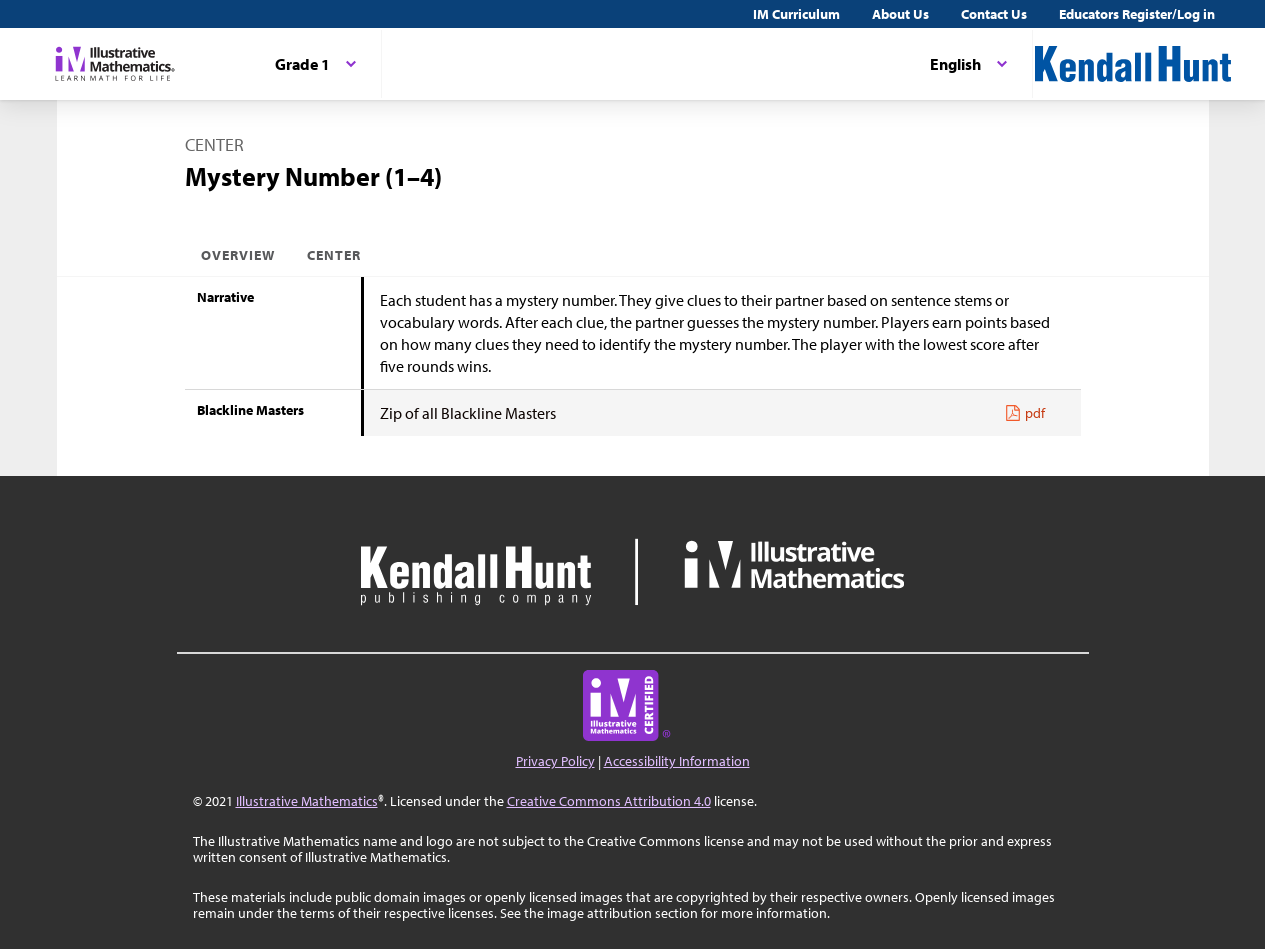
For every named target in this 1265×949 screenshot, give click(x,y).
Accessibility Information (677, 761)
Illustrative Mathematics (307, 801)
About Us (900, 14)
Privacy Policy (555, 761)
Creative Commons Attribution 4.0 (609, 801)
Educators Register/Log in (1137, 14)
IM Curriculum (796, 14)
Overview (238, 255)
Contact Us (994, 14)
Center (334, 255)
